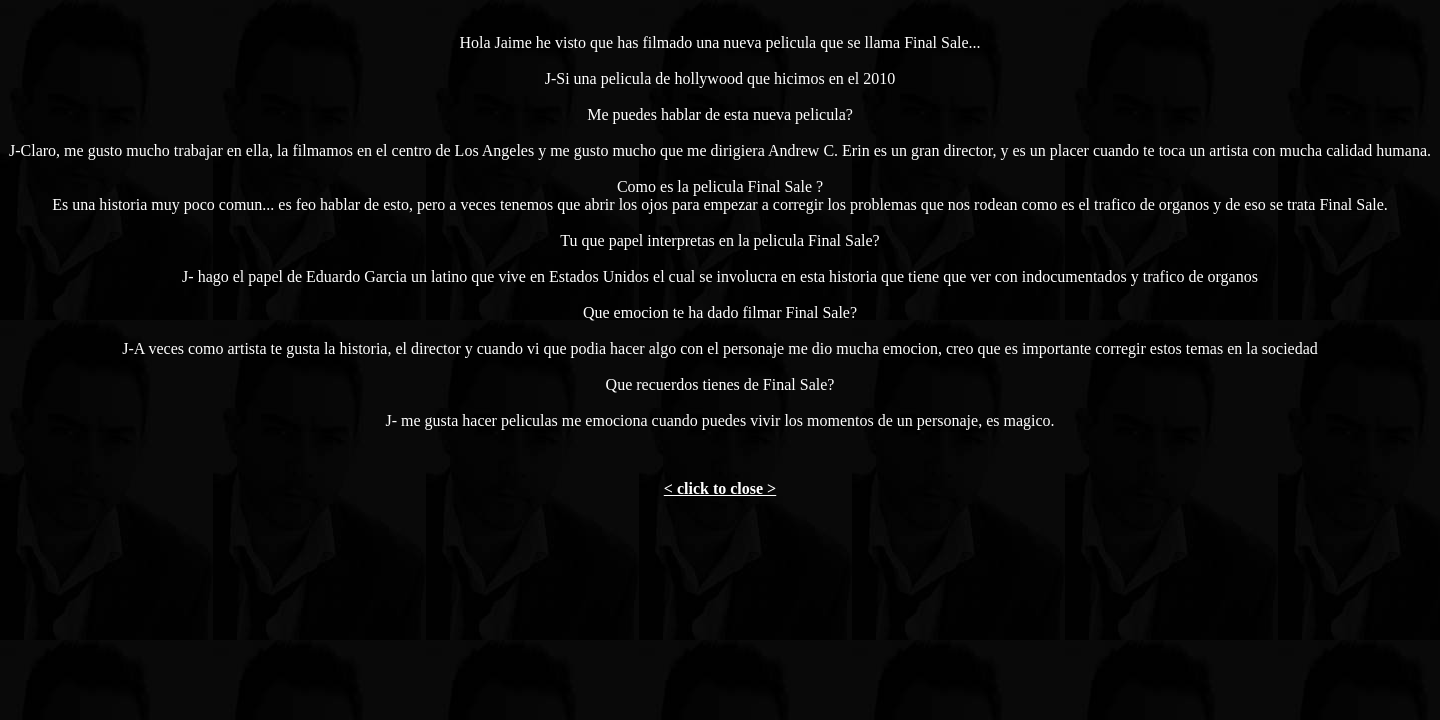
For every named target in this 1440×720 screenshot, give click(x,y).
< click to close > (720, 488)
